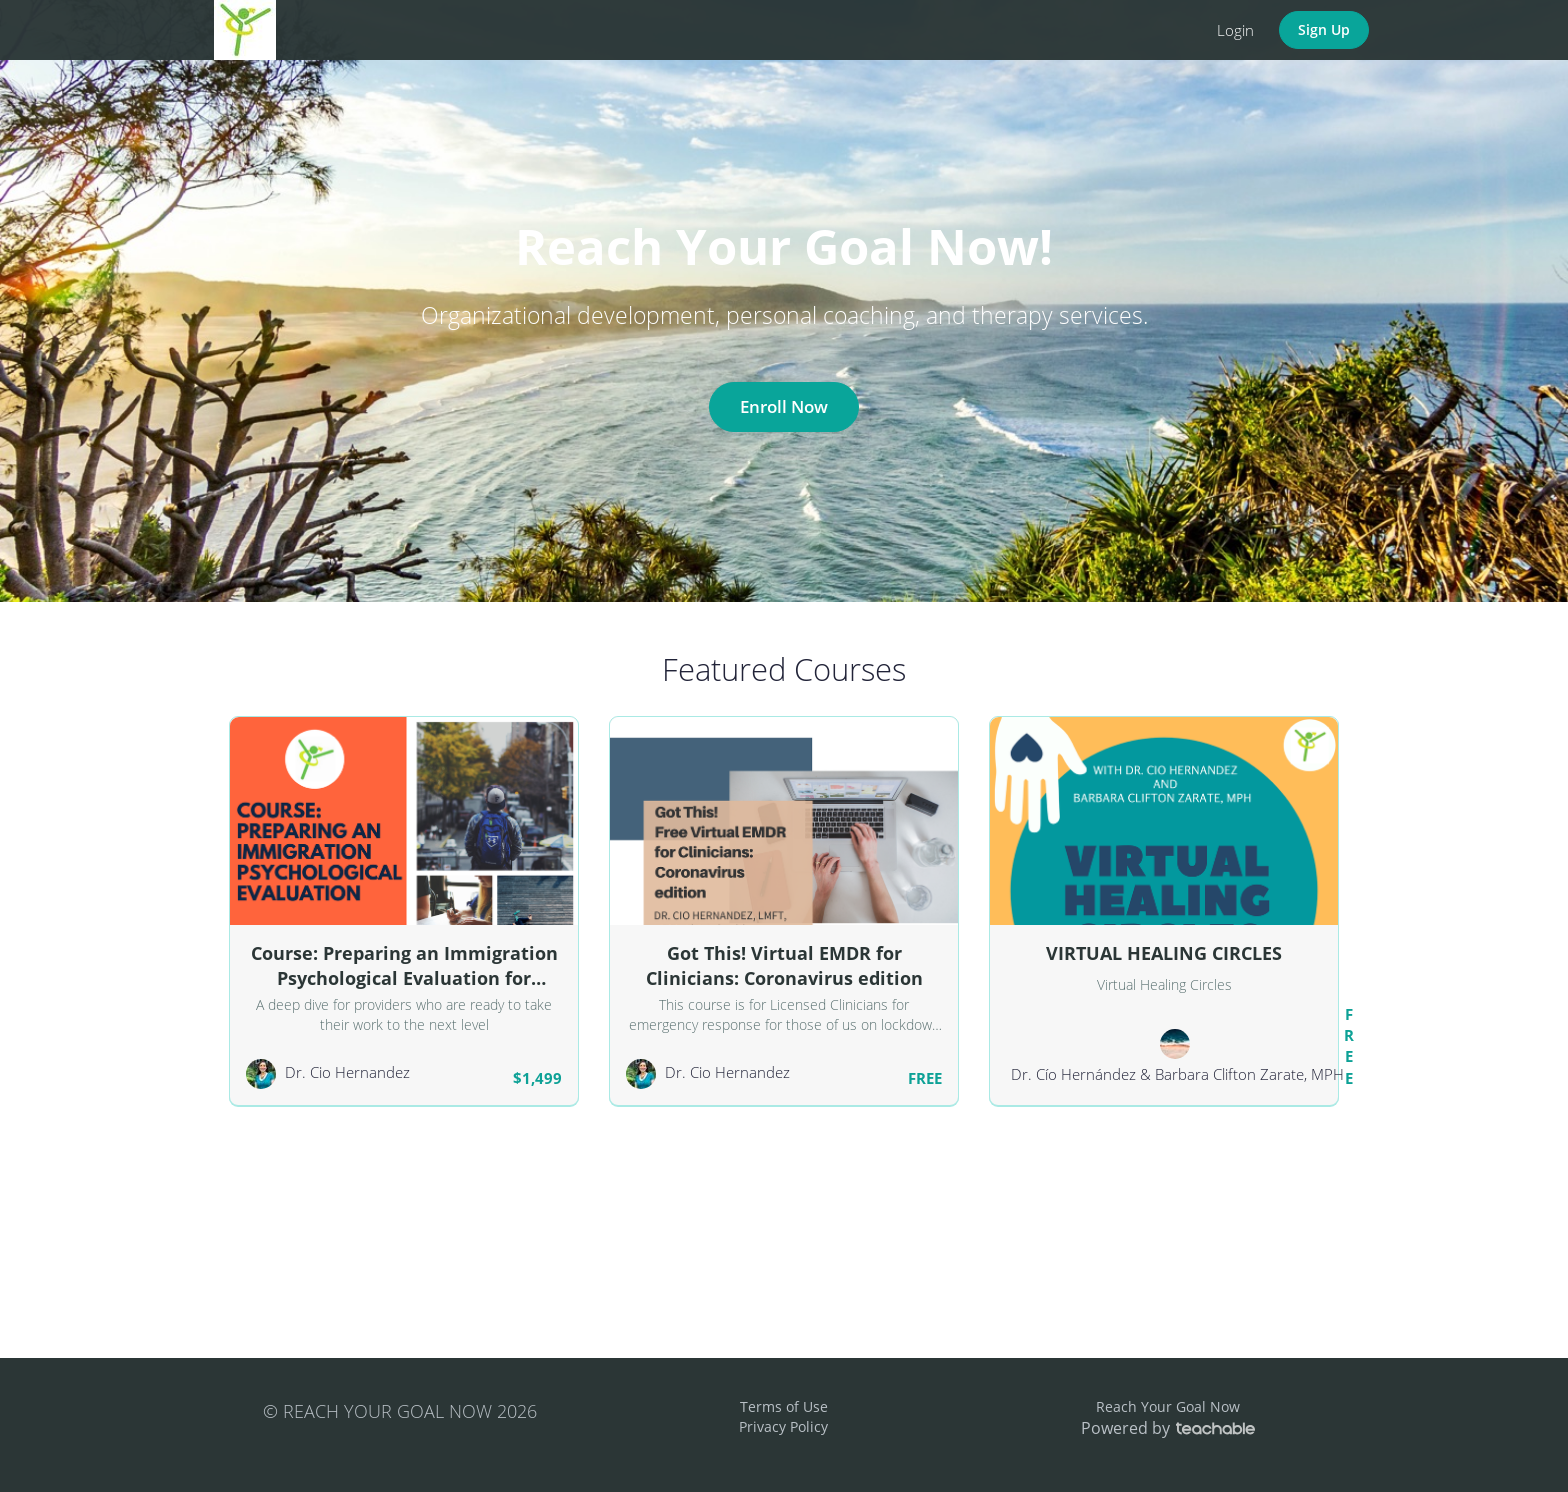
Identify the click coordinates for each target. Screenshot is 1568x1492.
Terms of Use (784, 1406)
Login (1235, 30)
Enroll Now (784, 406)
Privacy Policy (783, 1426)
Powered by (1168, 1428)
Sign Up (1324, 29)
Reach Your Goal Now (1168, 1406)
